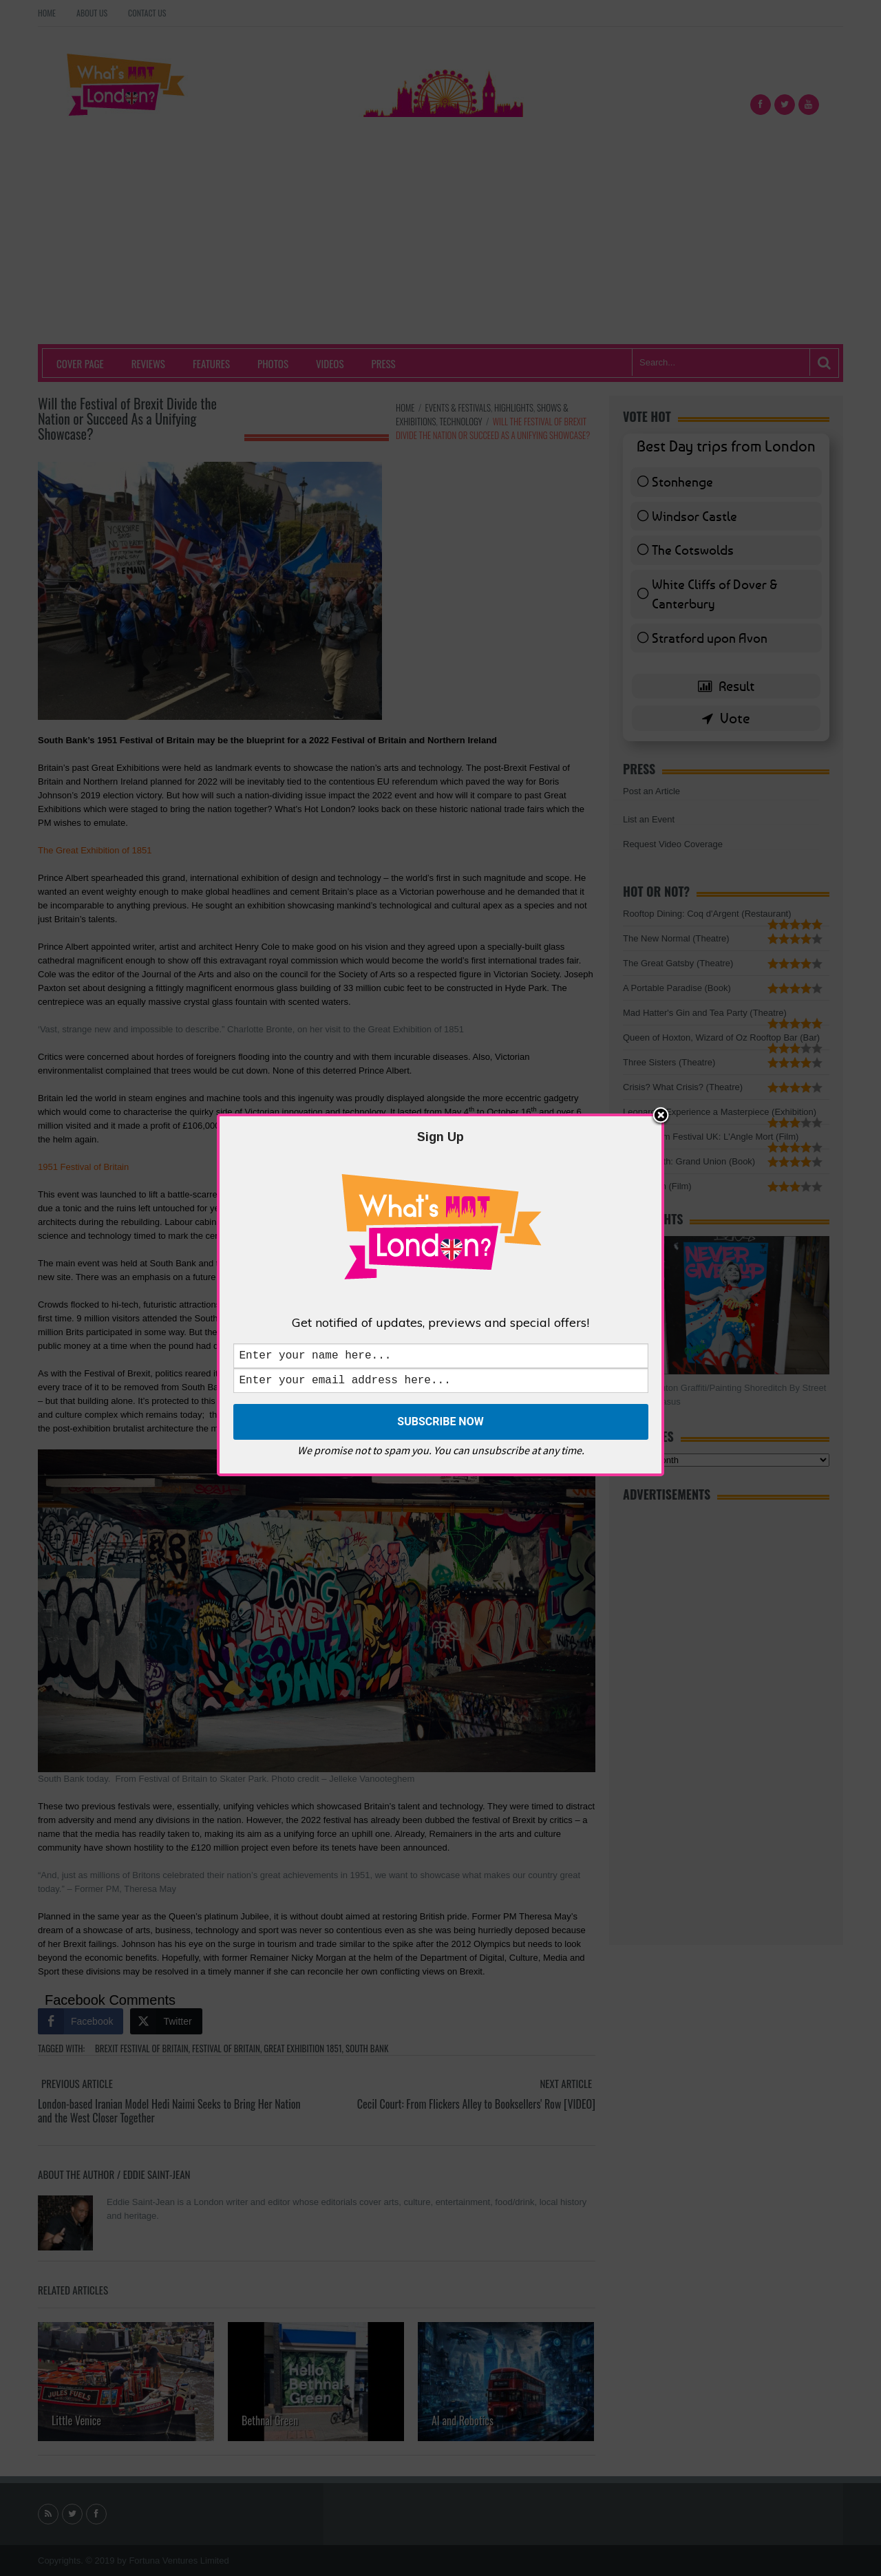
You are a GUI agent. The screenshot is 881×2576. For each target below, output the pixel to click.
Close (660, 1113)
